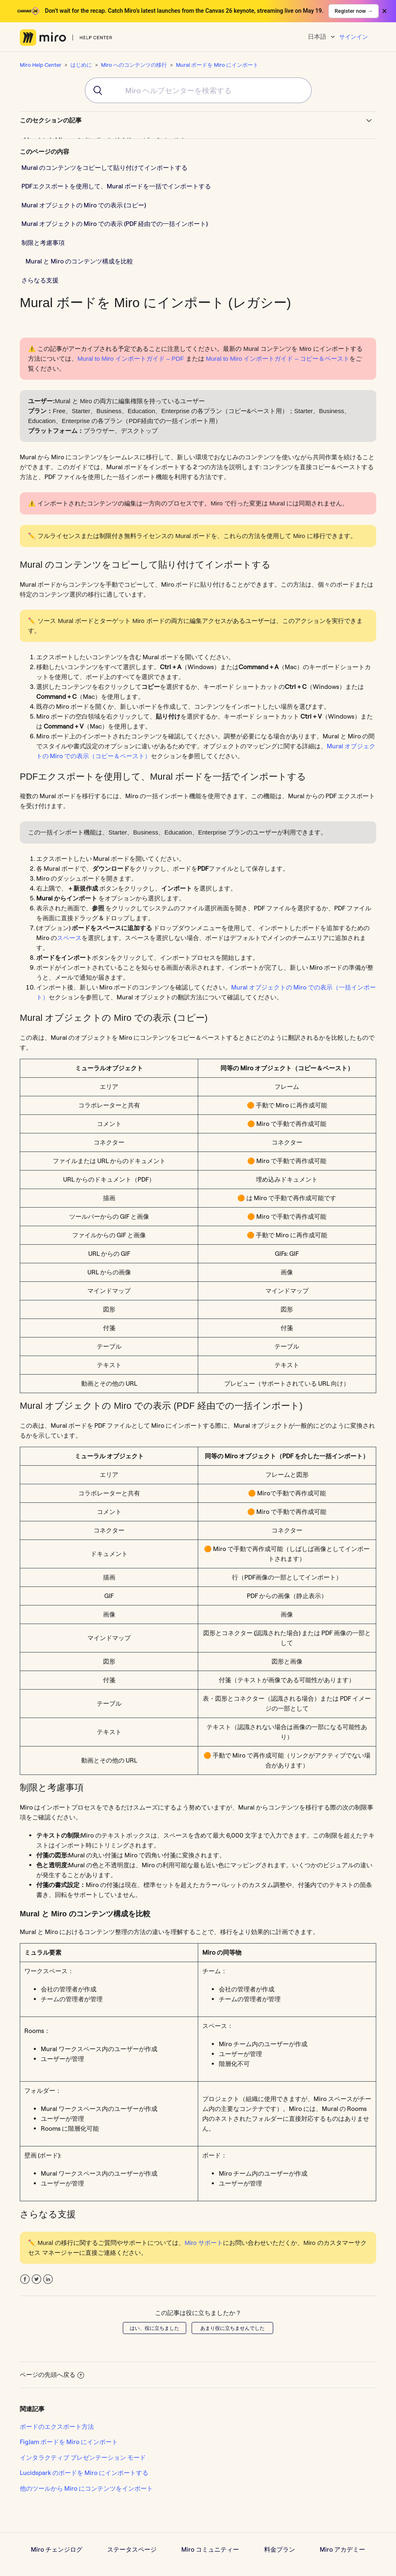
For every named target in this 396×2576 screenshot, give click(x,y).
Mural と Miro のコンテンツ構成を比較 (79, 261)
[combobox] (198, 90)
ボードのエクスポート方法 (57, 2426)
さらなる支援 (40, 280)
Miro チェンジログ (56, 2549)
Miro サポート (204, 2242)
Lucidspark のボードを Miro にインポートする (84, 2473)
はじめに (81, 64)
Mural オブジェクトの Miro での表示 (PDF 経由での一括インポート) (114, 224)
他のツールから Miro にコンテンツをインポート (86, 2488)
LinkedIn (48, 2279)
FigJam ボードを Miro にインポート (69, 2442)
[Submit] (95, 90)
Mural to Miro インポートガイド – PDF (130, 358)
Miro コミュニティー (210, 2549)
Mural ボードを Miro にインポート (217, 64)
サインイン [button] (353, 36)
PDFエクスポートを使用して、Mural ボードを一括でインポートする (116, 186)
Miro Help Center (40, 64)
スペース (69, 938)
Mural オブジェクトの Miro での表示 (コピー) (83, 205)
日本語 (318, 36)
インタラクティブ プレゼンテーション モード (83, 2457)
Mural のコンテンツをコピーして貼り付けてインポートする (104, 168)
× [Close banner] (384, 11)
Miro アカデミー (342, 2549)
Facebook (25, 2279)
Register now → (354, 11)
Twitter (36, 2279)
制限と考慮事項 (43, 243)
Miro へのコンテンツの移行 (134, 64)
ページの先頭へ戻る (52, 2375)
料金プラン (279, 2549)
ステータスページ (132, 2549)
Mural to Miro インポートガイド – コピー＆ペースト (277, 358)
